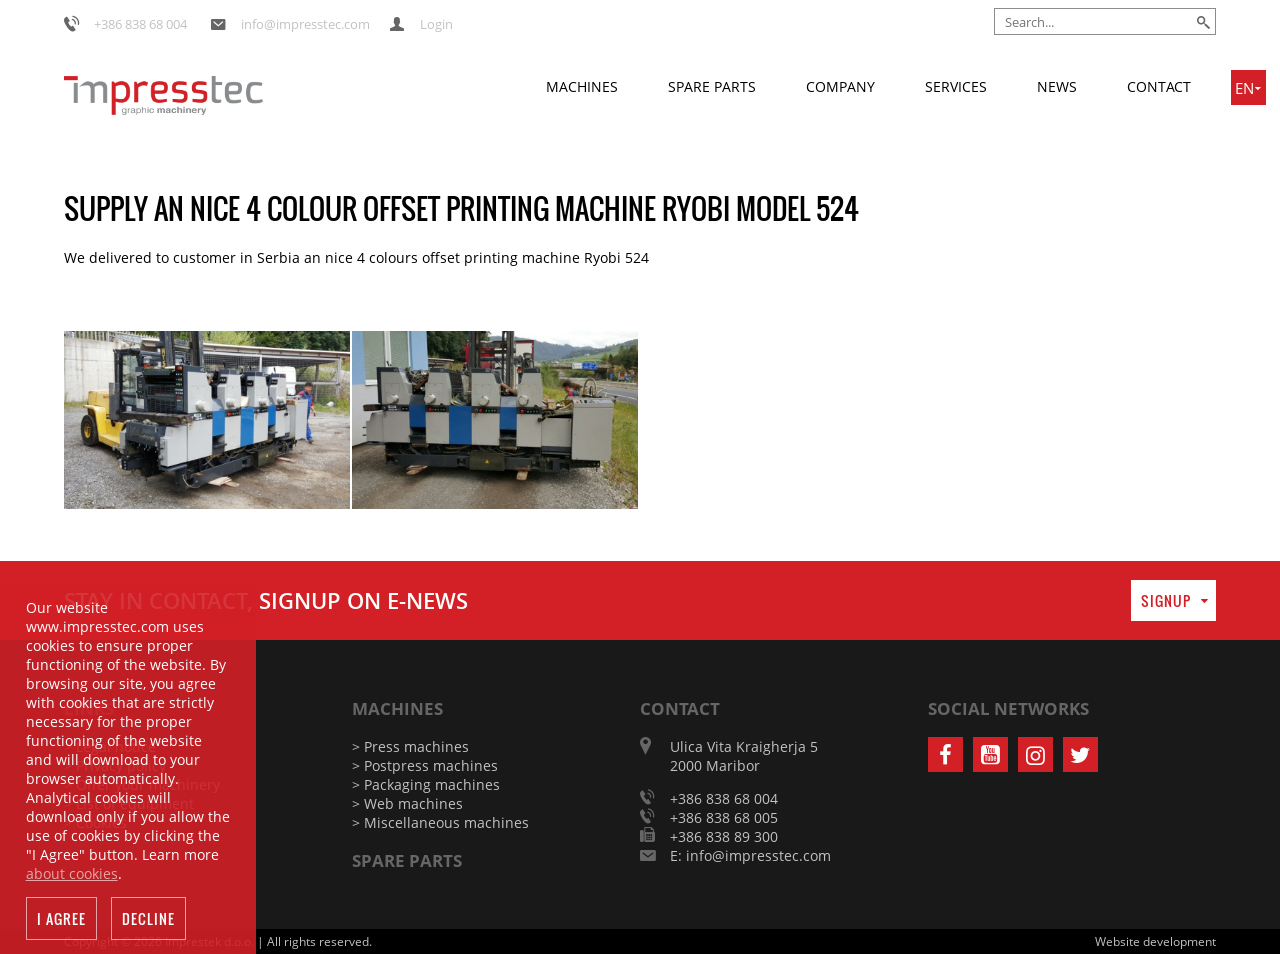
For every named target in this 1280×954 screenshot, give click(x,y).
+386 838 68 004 (140, 24)
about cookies (72, 877)
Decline (148, 922)
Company (840, 86)
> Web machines (407, 803)
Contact (1159, 86)
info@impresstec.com (305, 24)
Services (956, 86)
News (1057, 86)
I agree (61, 922)
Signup (1166, 600)
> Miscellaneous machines (440, 822)
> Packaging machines (426, 784)
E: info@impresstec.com (750, 855)
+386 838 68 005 (724, 817)
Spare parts (712, 86)
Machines (582, 86)
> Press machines (410, 746)
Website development (1155, 941)
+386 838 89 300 (724, 836)
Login (436, 24)
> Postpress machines (425, 765)
